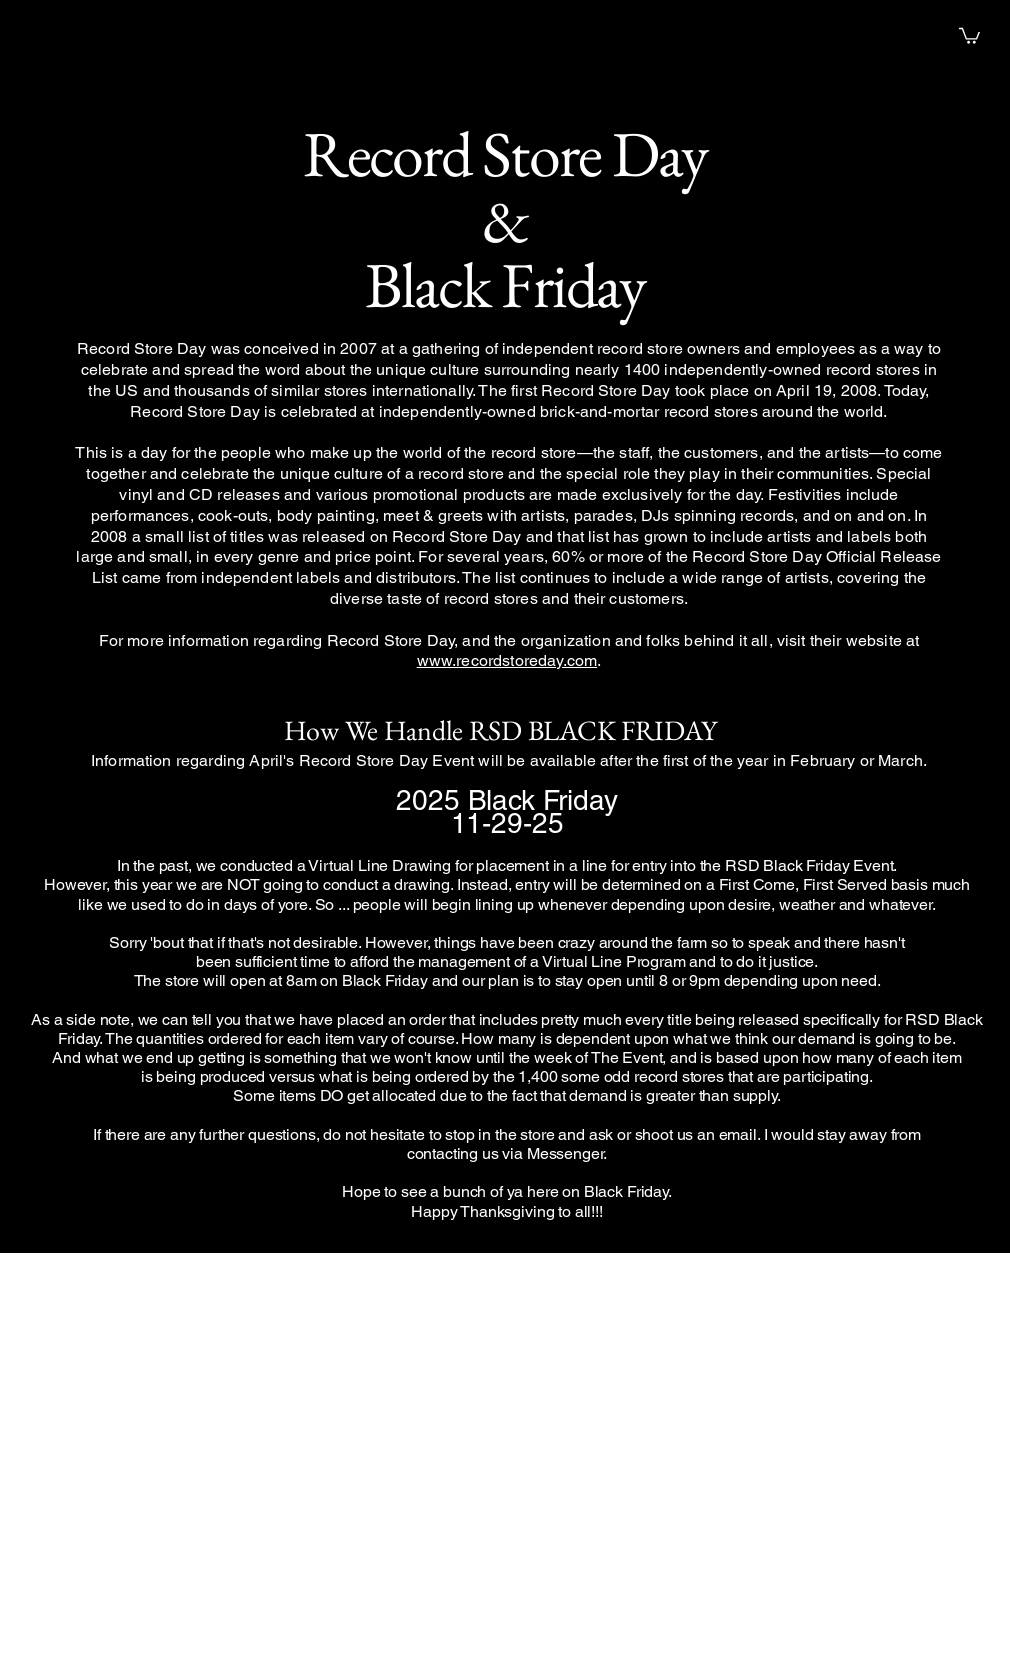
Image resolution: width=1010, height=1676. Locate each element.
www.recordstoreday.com (507, 660)
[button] (969, 35)
